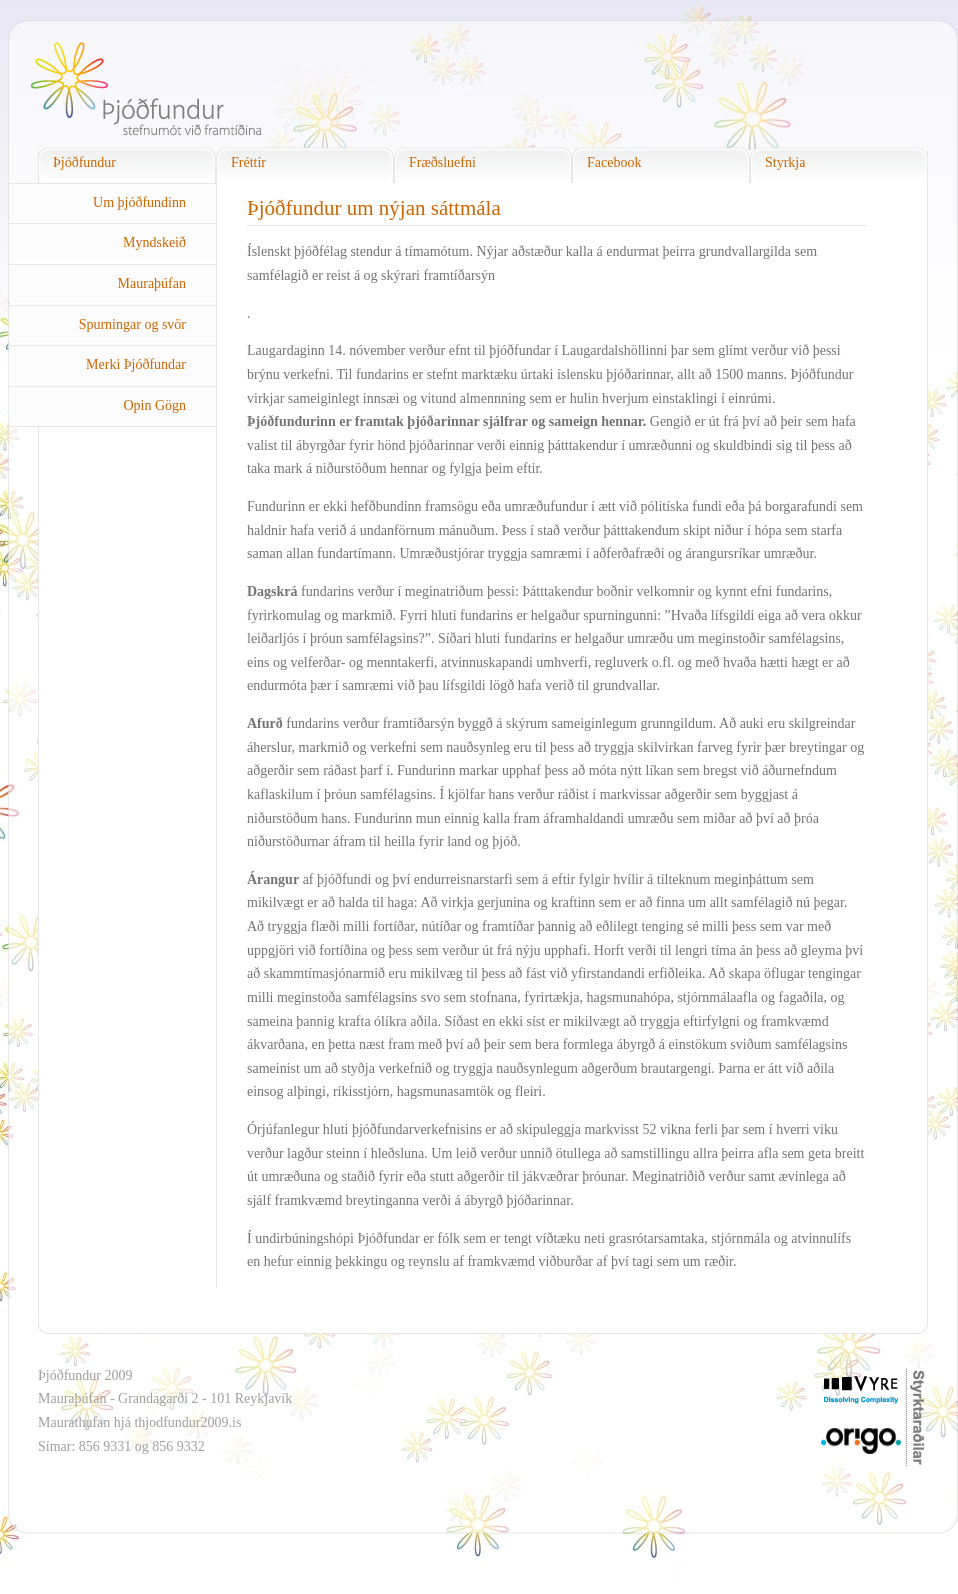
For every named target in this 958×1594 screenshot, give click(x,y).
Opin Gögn (154, 405)
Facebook (614, 162)
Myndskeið (154, 242)
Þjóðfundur (84, 162)
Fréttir (248, 162)
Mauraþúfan (152, 283)
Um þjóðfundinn (139, 202)
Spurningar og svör (132, 324)
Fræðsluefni (442, 162)
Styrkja (785, 162)
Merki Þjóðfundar (136, 364)
